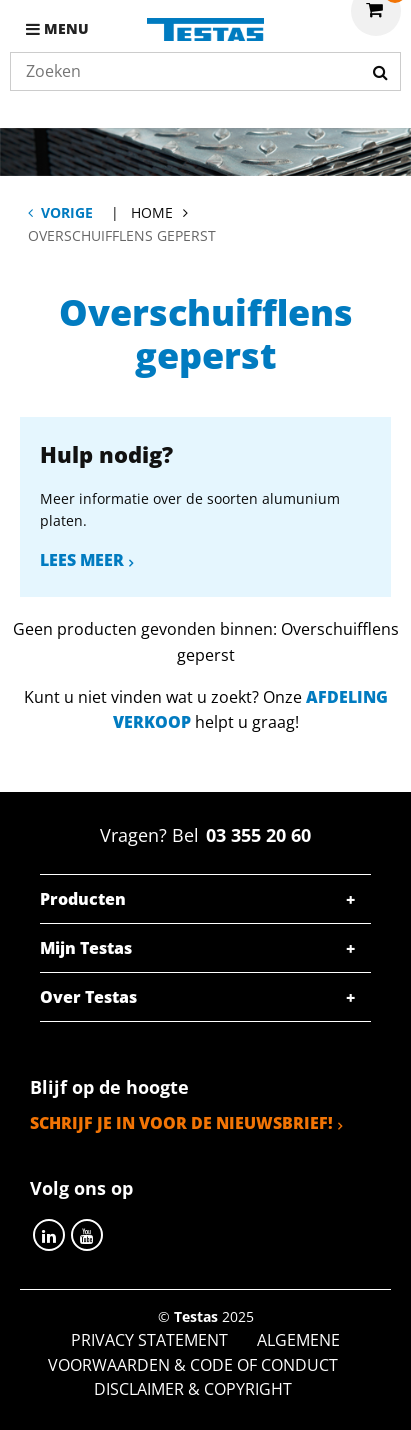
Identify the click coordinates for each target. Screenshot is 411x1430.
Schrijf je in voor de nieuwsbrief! (181, 1123)
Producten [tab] (83, 899)
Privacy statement (149, 1340)
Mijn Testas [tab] (86, 948)
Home (152, 212)
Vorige (67, 212)
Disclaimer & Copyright (193, 1389)
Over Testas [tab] (88, 997)
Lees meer (82, 560)
